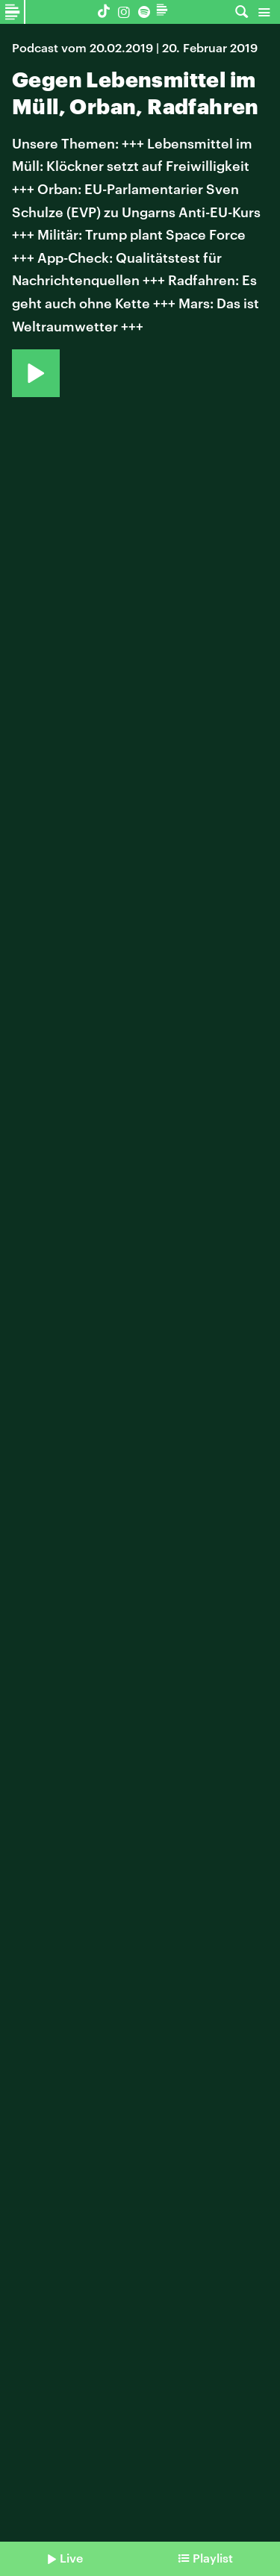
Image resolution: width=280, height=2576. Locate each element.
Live (71, 2558)
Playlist (213, 2558)
